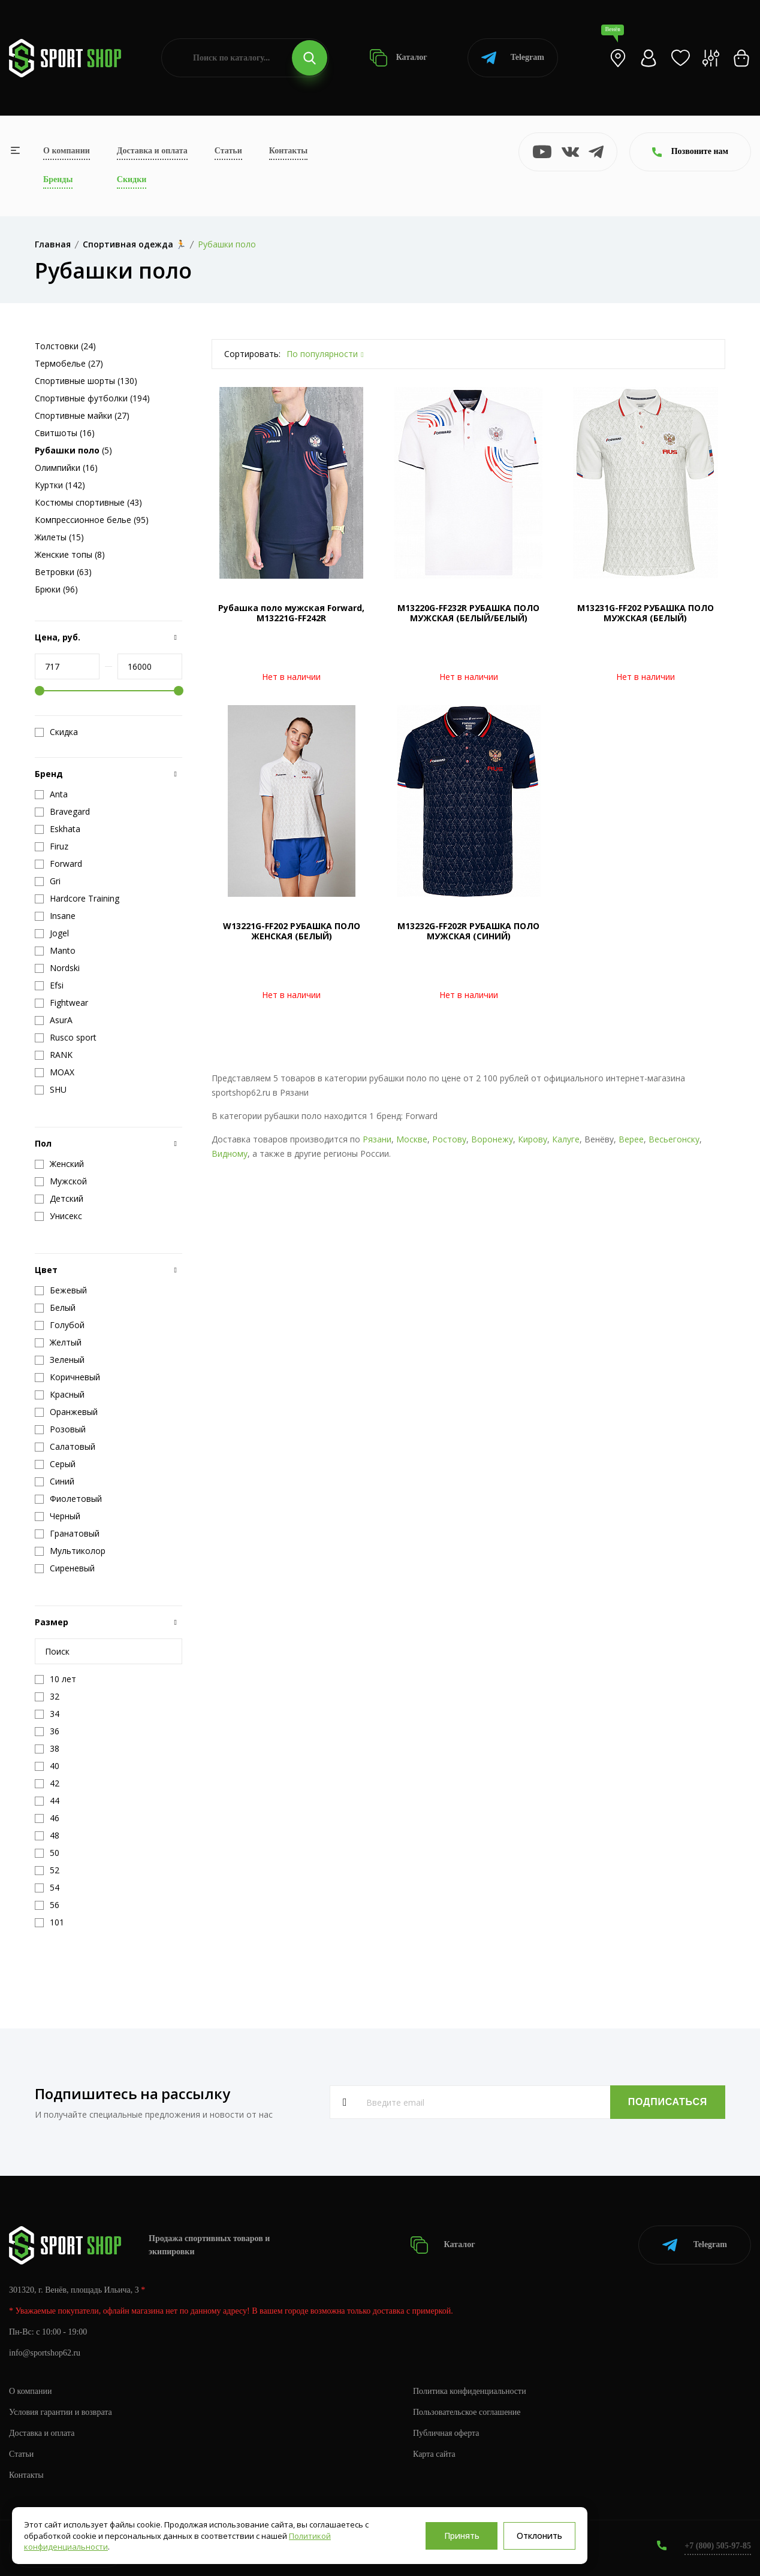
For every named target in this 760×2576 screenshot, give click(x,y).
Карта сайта (434, 2454)
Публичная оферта (446, 2433)
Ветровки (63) (63, 572)
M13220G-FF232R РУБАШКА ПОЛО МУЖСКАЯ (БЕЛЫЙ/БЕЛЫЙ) (468, 613)
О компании (66, 150)
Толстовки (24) (65, 346)
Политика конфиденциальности (469, 2391)
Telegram (512, 57)
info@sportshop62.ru (44, 2352)
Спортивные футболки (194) (92, 398)
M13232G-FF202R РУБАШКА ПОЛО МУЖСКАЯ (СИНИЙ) (468, 931)
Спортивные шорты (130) (86, 380)
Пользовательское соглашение (467, 2412)
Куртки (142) (60, 485)
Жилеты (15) (59, 537)
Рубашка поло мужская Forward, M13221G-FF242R (291, 613)
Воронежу (492, 1139)
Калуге (566, 1139)
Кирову (532, 1139)
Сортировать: (252, 353)
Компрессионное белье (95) (92, 519)
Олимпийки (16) (66, 467)
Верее (631, 1139)
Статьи (228, 150)
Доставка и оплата (152, 150)
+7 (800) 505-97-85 (717, 2545)
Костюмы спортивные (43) (88, 502)
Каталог (398, 58)
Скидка (56, 732)
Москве (411, 1139)
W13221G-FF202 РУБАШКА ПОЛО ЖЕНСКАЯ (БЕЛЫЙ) (291, 931)
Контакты (288, 150)
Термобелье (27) (69, 363)
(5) (73, 450)
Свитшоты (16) (65, 433)
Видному (230, 1153)
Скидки (131, 179)
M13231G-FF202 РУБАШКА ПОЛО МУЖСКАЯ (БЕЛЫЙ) (645, 613)
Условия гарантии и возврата (60, 2412)
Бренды (58, 179)
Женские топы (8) (70, 554)
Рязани (377, 1139)
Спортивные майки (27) (82, 415)
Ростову (449, 1139)
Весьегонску (674, 1139)
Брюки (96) (56, 589)
